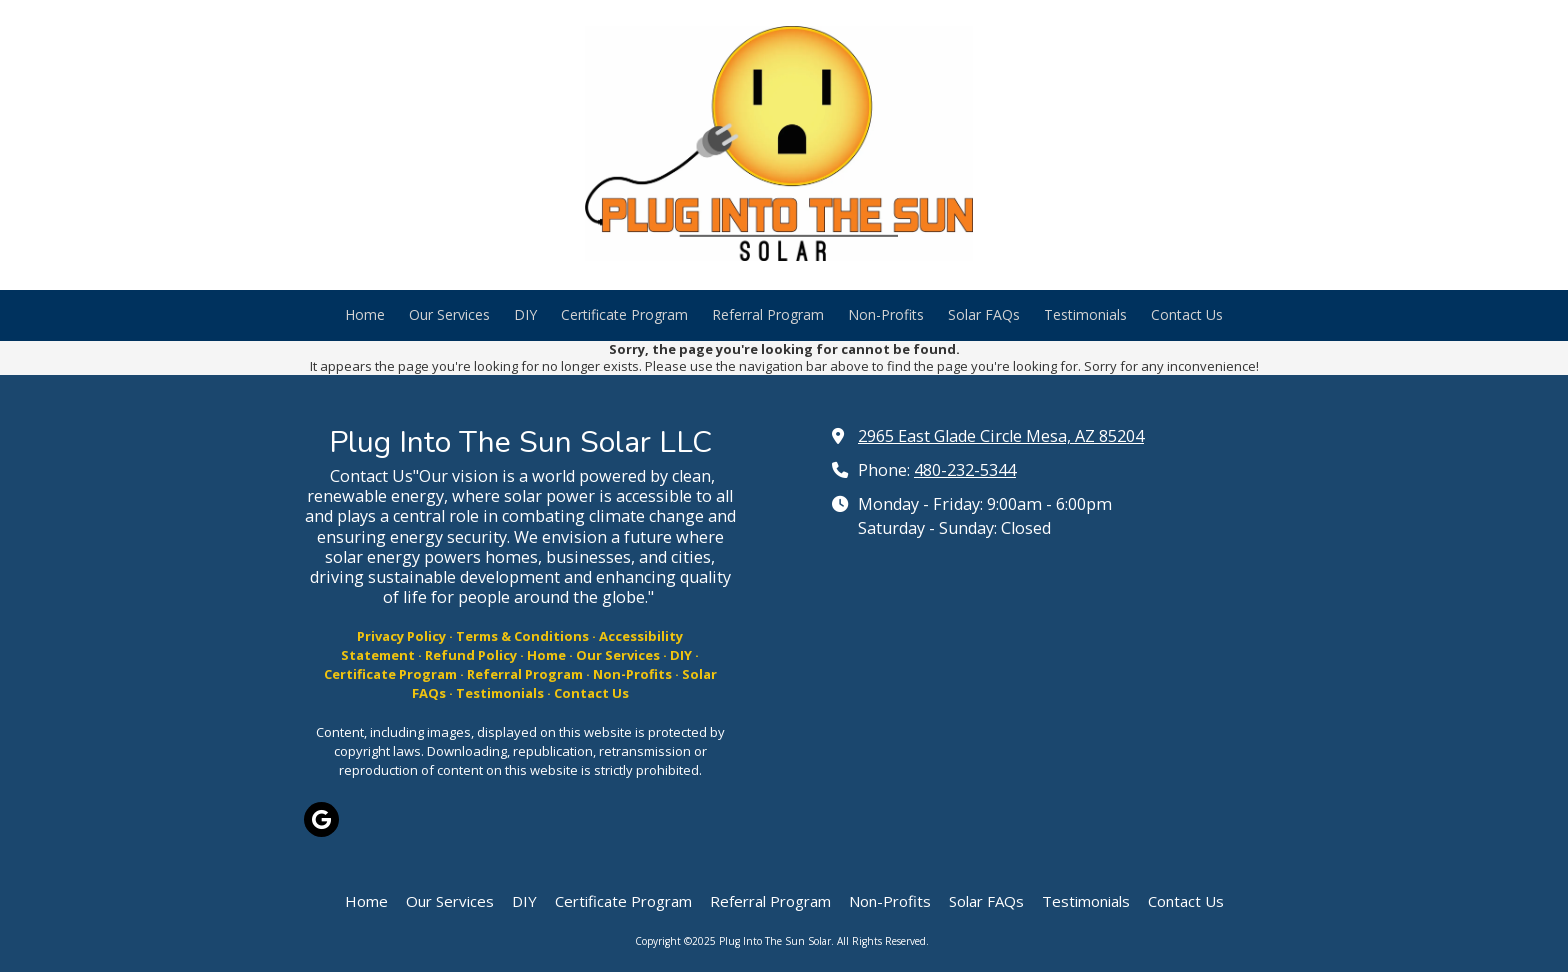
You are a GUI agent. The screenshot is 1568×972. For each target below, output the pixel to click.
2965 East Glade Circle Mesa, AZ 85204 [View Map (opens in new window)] (1001, 436)
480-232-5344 (965, 470)
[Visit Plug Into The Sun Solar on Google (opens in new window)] (321, 819)
